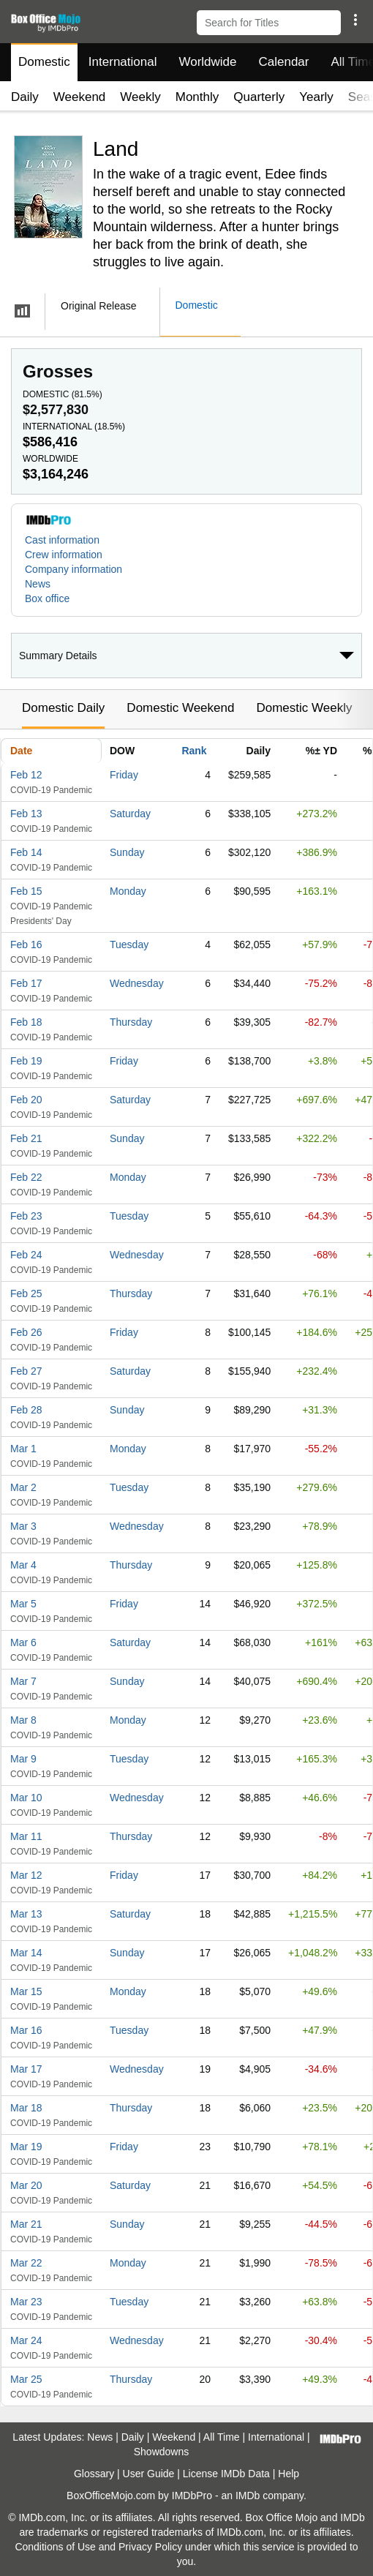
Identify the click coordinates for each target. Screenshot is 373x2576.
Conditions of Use (55, 2547)
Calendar (284, 62)
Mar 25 (26, 2379)
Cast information (62, 540)
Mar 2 (23, 1487)
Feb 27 (26, 1371)
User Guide (149, 2473)
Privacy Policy (150, 2547)
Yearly (316, 97)
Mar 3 (23, 1526)
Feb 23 (26, 1216)
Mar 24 (26, 2340)
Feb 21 (26, 1138)
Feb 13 (26, 813)
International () (74, 426)
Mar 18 (26, 2108)
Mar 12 (26, 1875)
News (37, 584)
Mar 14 (26, 1953)
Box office (47, 598)
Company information (73, 569)
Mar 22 (26, 2263)
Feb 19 (26, 1061)
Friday (124, 775)
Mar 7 (23, 1681)
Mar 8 (23, 1720)
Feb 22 (26, 1177)
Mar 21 (26, 2224)
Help (288, 2473)
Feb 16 (26, 944)
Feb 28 (26, 1410)
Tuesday (129, 944)
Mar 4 (23, 1565)
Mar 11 (26, 1836)
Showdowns (161, 2451)
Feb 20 (26, 1099)
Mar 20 (26, 2185)
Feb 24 (26, 1255)
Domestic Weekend (180, 708)
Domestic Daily (63, 708)
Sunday (127, 852)
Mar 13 (26, 1914)
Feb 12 (26, 775)
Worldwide (207, 62)
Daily (25, 97)
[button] (355, 20)
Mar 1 (23, 1448)
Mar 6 (23, 1642)
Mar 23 (26, 2301)
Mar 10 (26, 1797)
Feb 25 (26, 1293)
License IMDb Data (226, 2473)
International (122, 62)
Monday (128, 891)
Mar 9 (23, 1759)
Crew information (63, 554)
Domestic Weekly (304, 708)
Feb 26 (26, 1332)
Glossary (94, 2473)
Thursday (131, 1022)
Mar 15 (26, 1991)
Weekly (140, 97)
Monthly (197, 97)
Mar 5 (23, 1604)
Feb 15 (26, 891)
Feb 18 (26, 1022)
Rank (193, 750)
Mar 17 (26, 2069)
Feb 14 (26, 852)
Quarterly (259, 97)
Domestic (44, 62)
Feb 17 (26, 983)
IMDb (248, 2495)
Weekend (79, 97)
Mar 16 (26, 2030)
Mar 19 (26, 2146)
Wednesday (137, 983)
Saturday (130, 813)
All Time (221, 2437)
